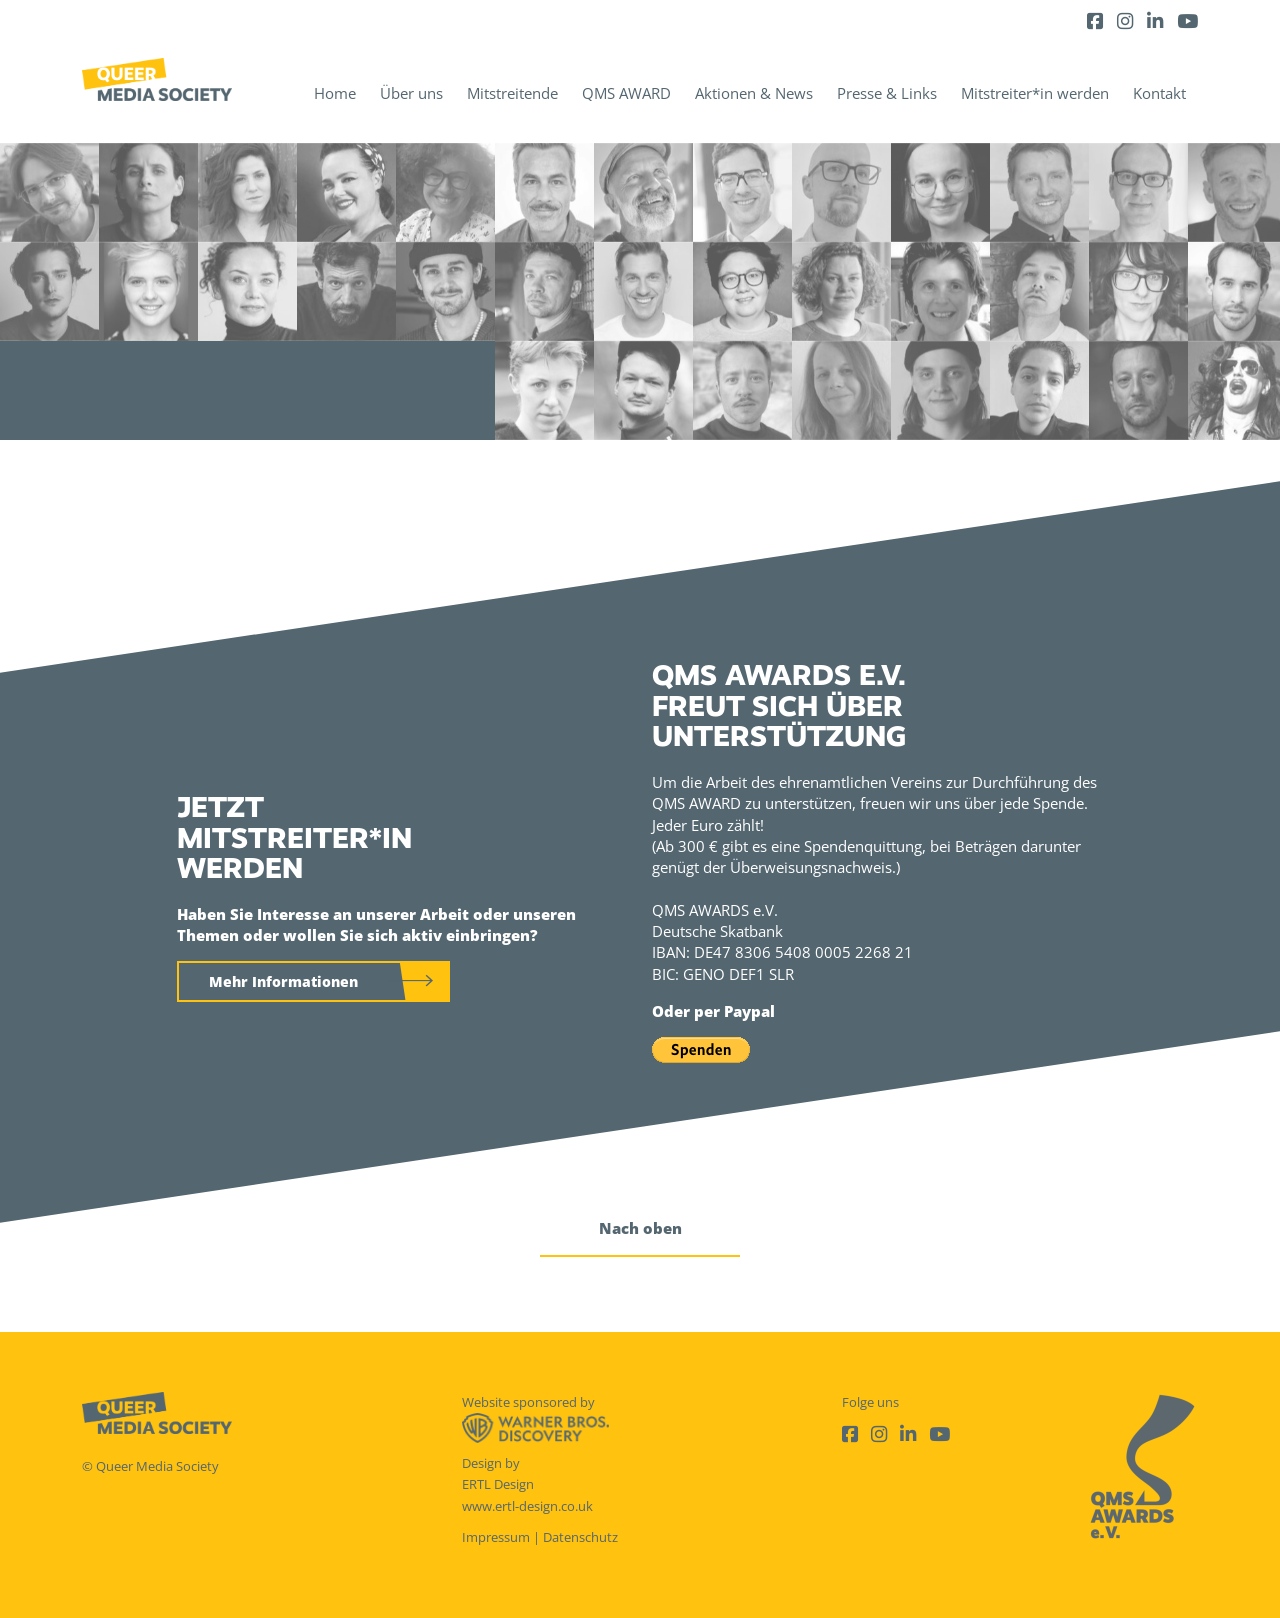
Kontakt (1159, 93)
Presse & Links (887, 93)
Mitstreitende (512, 93)
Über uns (411, 93)
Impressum (496, 1537)
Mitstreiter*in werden (1035, 93)
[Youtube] (1187, 20)
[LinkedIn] (1155, 20)
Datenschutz (580, 1537)
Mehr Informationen (283, 981)
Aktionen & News (754, 93)
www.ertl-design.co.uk (527, 1506)
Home (335, 93)
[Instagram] (1125, 20)
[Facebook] (1095, 20)
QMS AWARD (626, 93)
